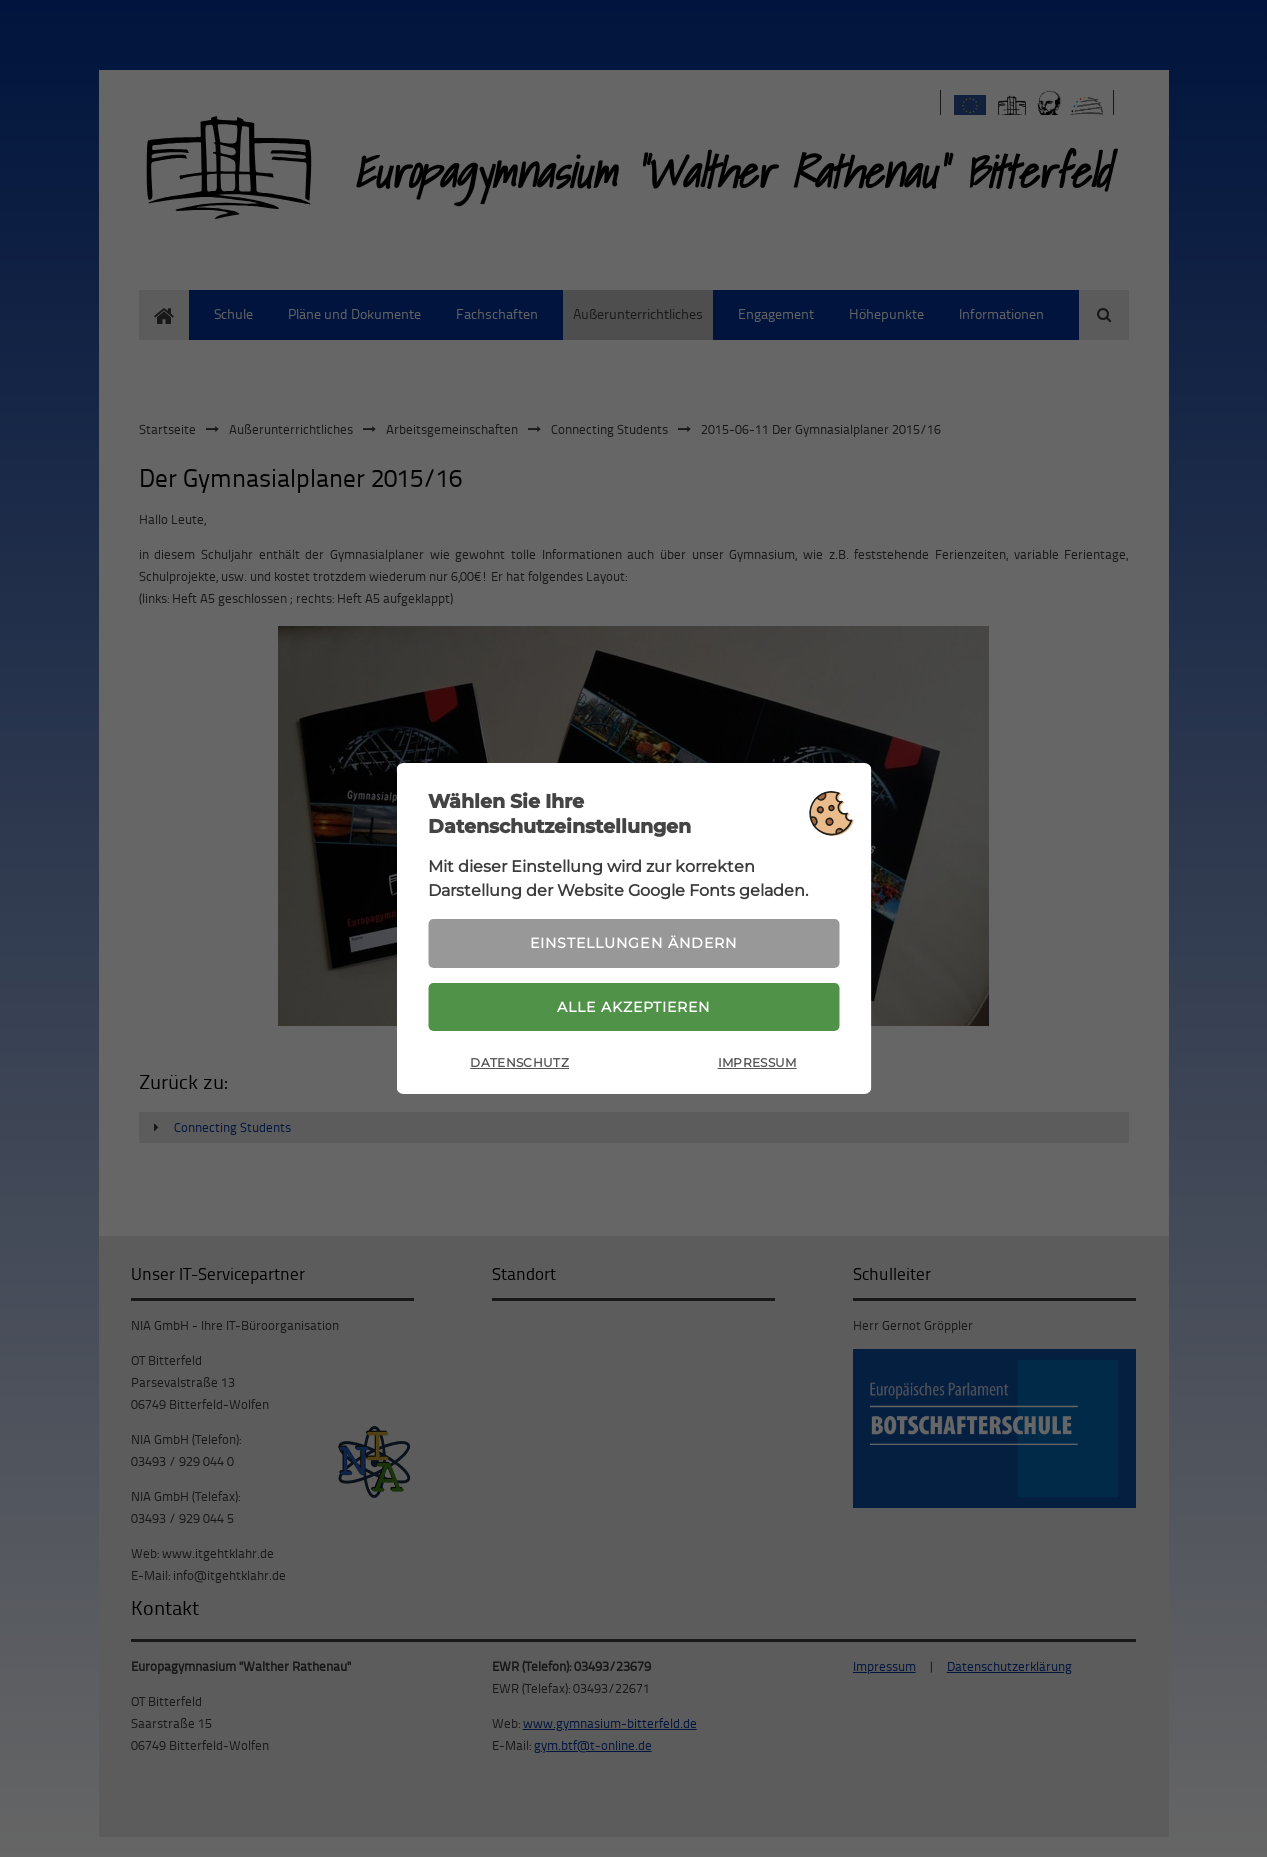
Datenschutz (519, 1063)
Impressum (757, 1063)
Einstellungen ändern (633, 943)
